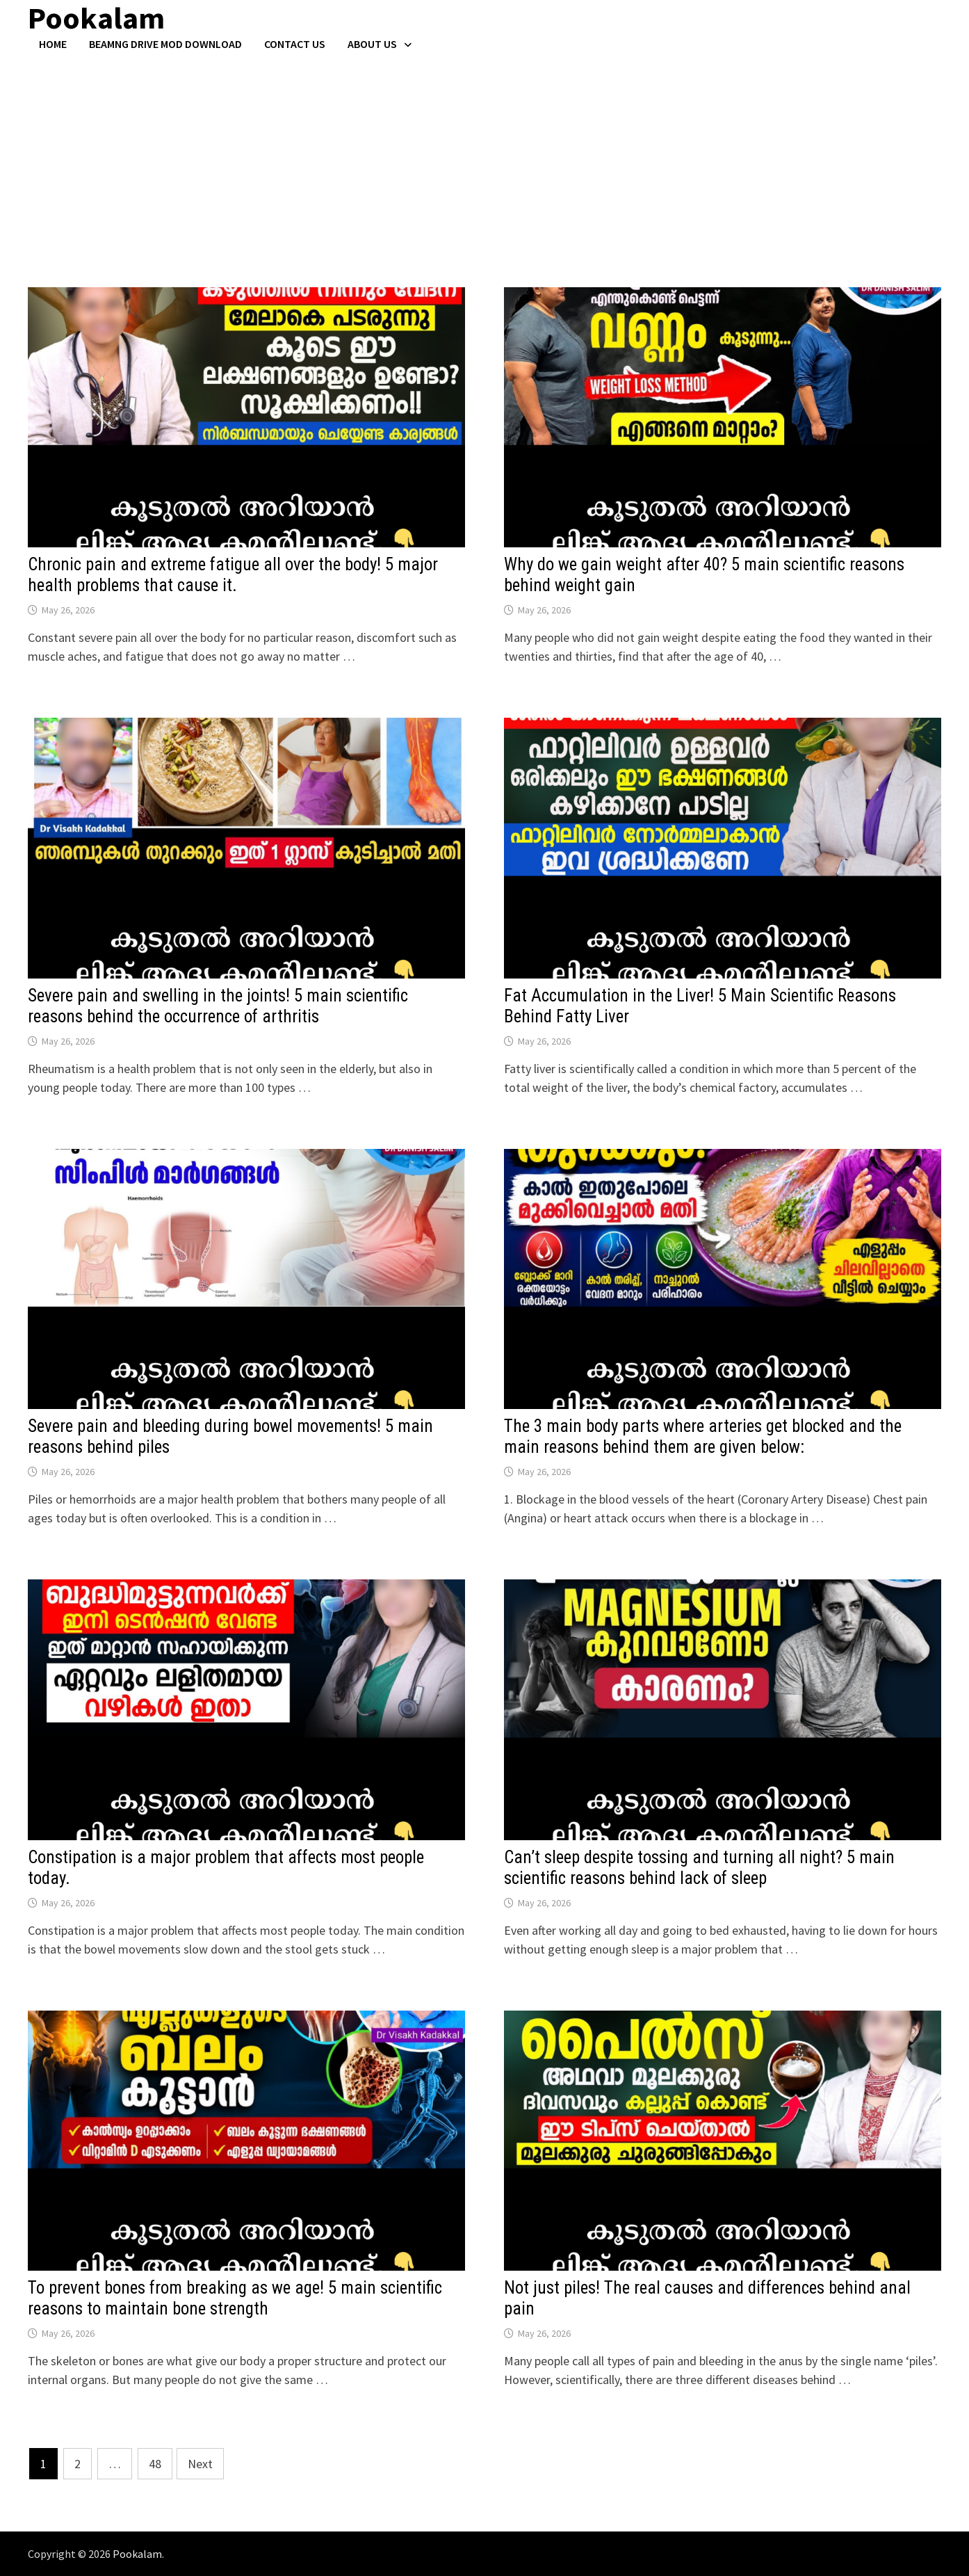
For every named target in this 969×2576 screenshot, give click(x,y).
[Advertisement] (484, 155)
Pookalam (137, 2554)
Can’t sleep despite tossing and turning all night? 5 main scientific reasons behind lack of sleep (699, 1867)
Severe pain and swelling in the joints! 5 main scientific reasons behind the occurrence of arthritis (218, 1006)
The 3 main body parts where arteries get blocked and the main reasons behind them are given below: (703, 1436)
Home (53, 44)
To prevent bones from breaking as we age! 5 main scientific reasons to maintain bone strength (235, 2298)
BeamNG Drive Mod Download (165, 44)
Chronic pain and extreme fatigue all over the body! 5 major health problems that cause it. (233, 574)
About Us (372, 44)
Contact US (294, 44)
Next (200, 2464)
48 (155, 2464)
